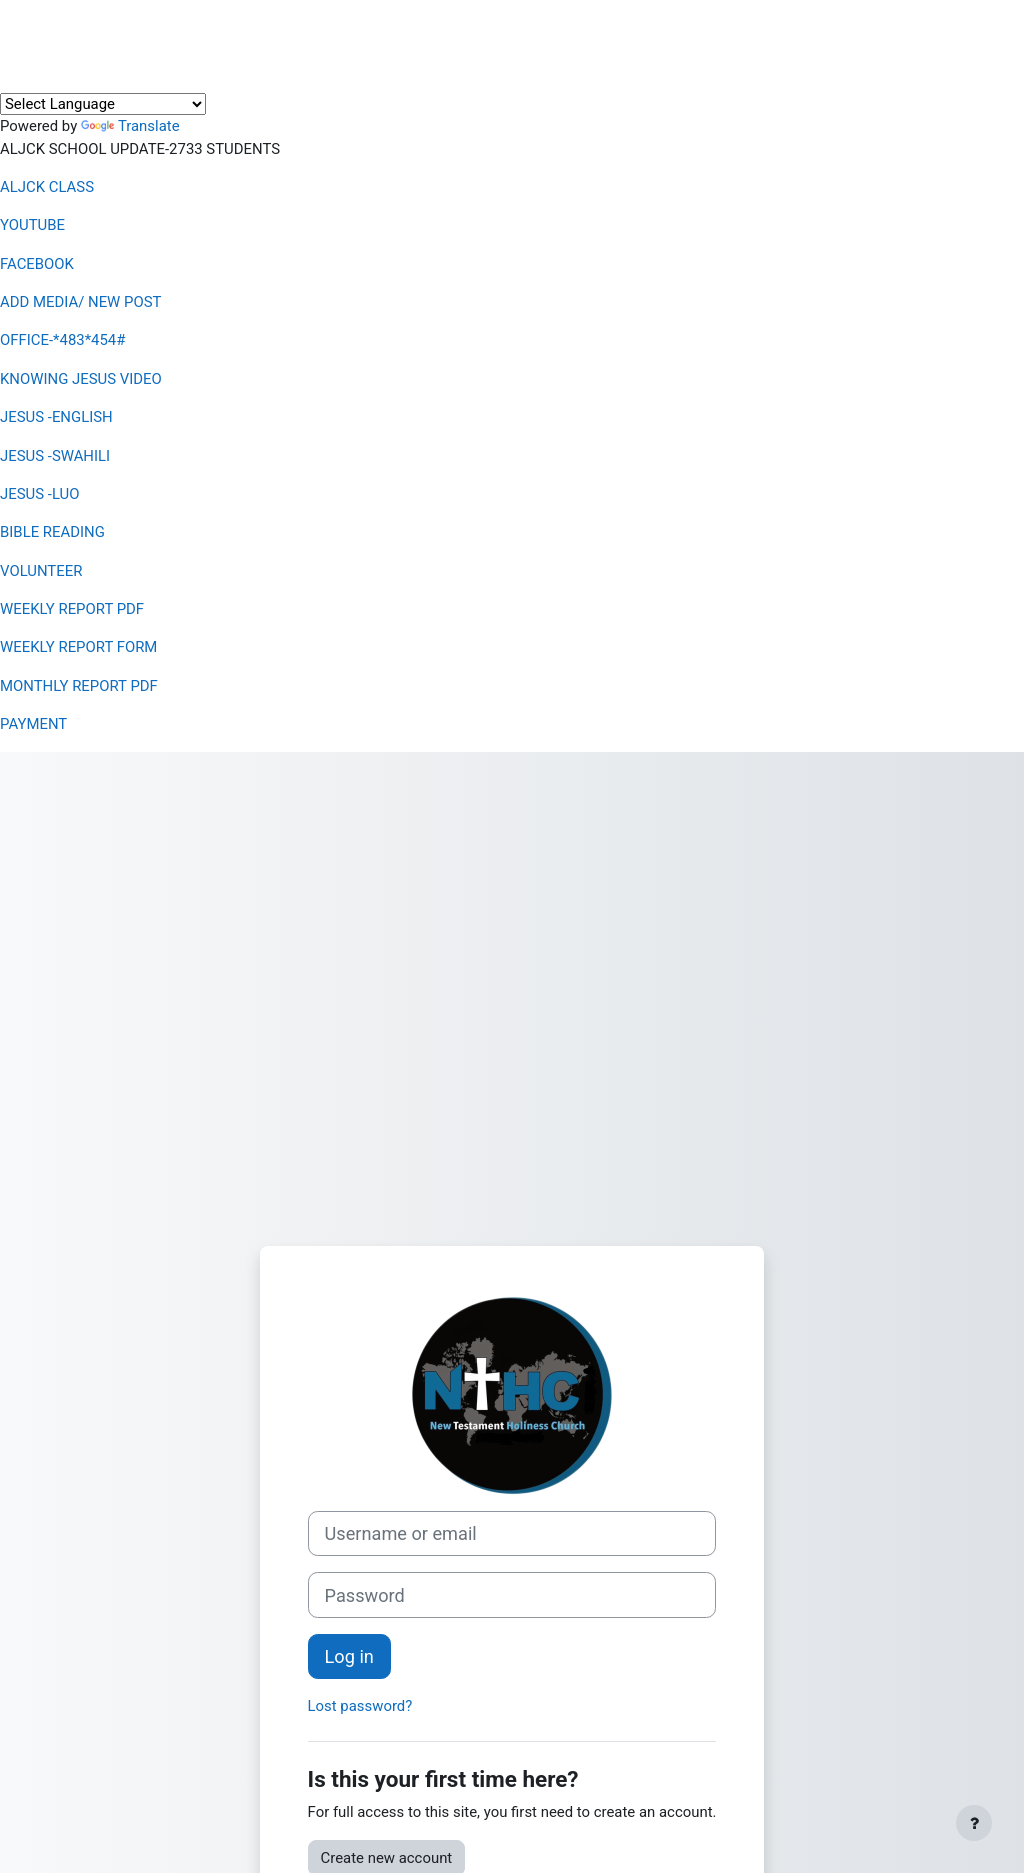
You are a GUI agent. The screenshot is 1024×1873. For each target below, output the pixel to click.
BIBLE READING (52, 532)
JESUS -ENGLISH (56, 417)
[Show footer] (974, 1823)
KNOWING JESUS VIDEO (81, 379)
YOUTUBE (32, 225)
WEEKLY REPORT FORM (78, 647)
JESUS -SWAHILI (55, 456)
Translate (130, 126)
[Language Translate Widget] (103, 104)
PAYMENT (33, 724)
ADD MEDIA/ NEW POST (80, 302)
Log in (349, 1656)
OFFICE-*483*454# (62, 340)
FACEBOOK (37, 264)
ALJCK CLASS (47, 187)
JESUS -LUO (39, 494)
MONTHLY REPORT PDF (79, 686)
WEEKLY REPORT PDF (72, 609)
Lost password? (360, 1706)
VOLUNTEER (41, 571)
